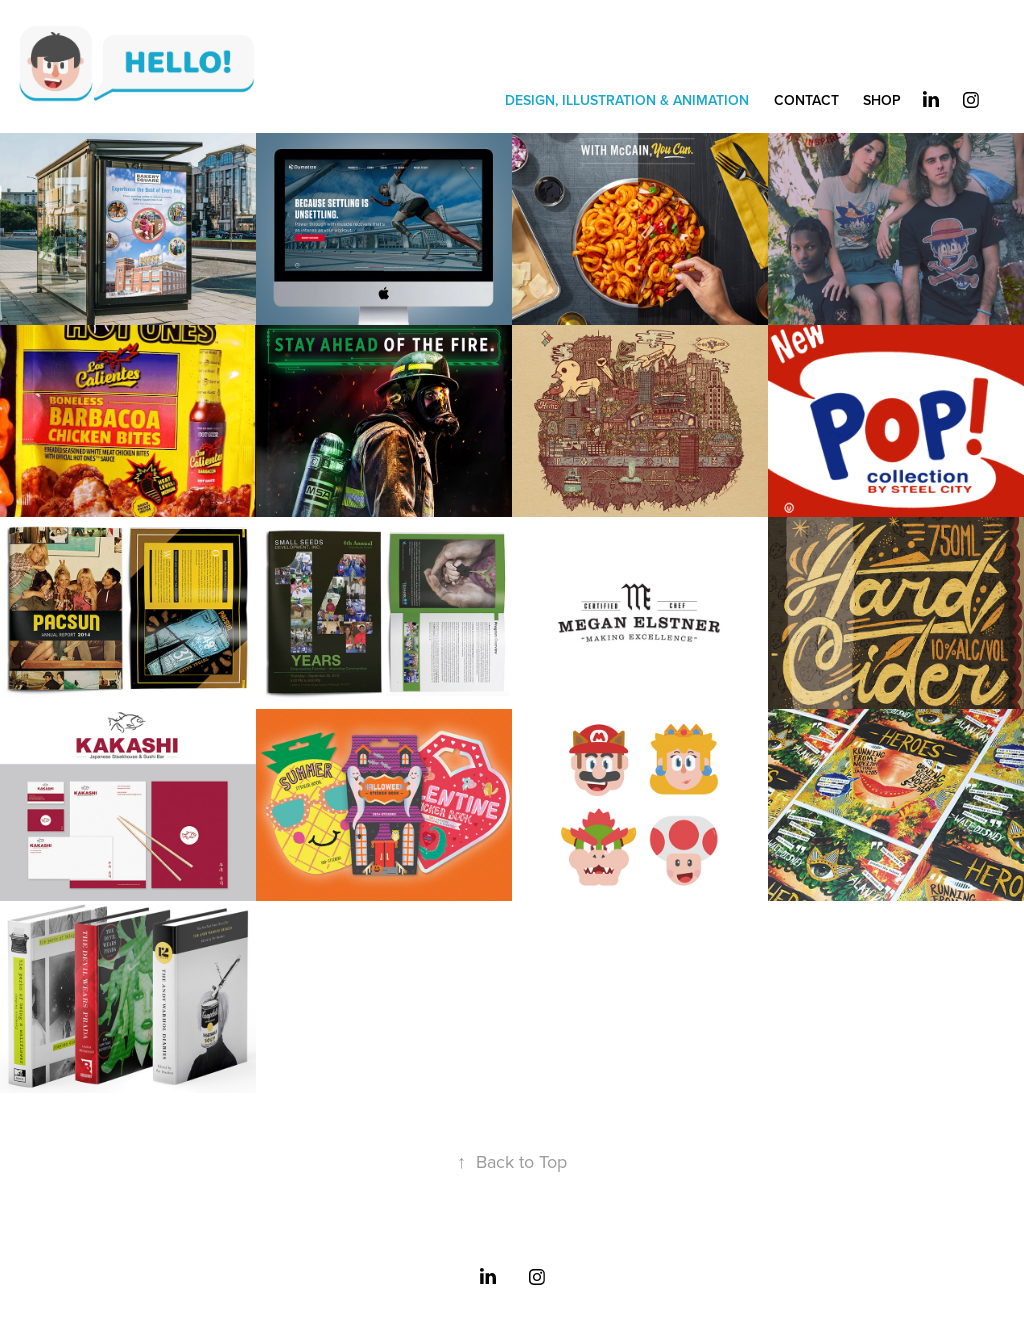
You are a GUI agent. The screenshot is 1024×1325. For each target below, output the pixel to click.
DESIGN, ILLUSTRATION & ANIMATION (627, 100)
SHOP (882, 100)
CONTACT (806, 100)
